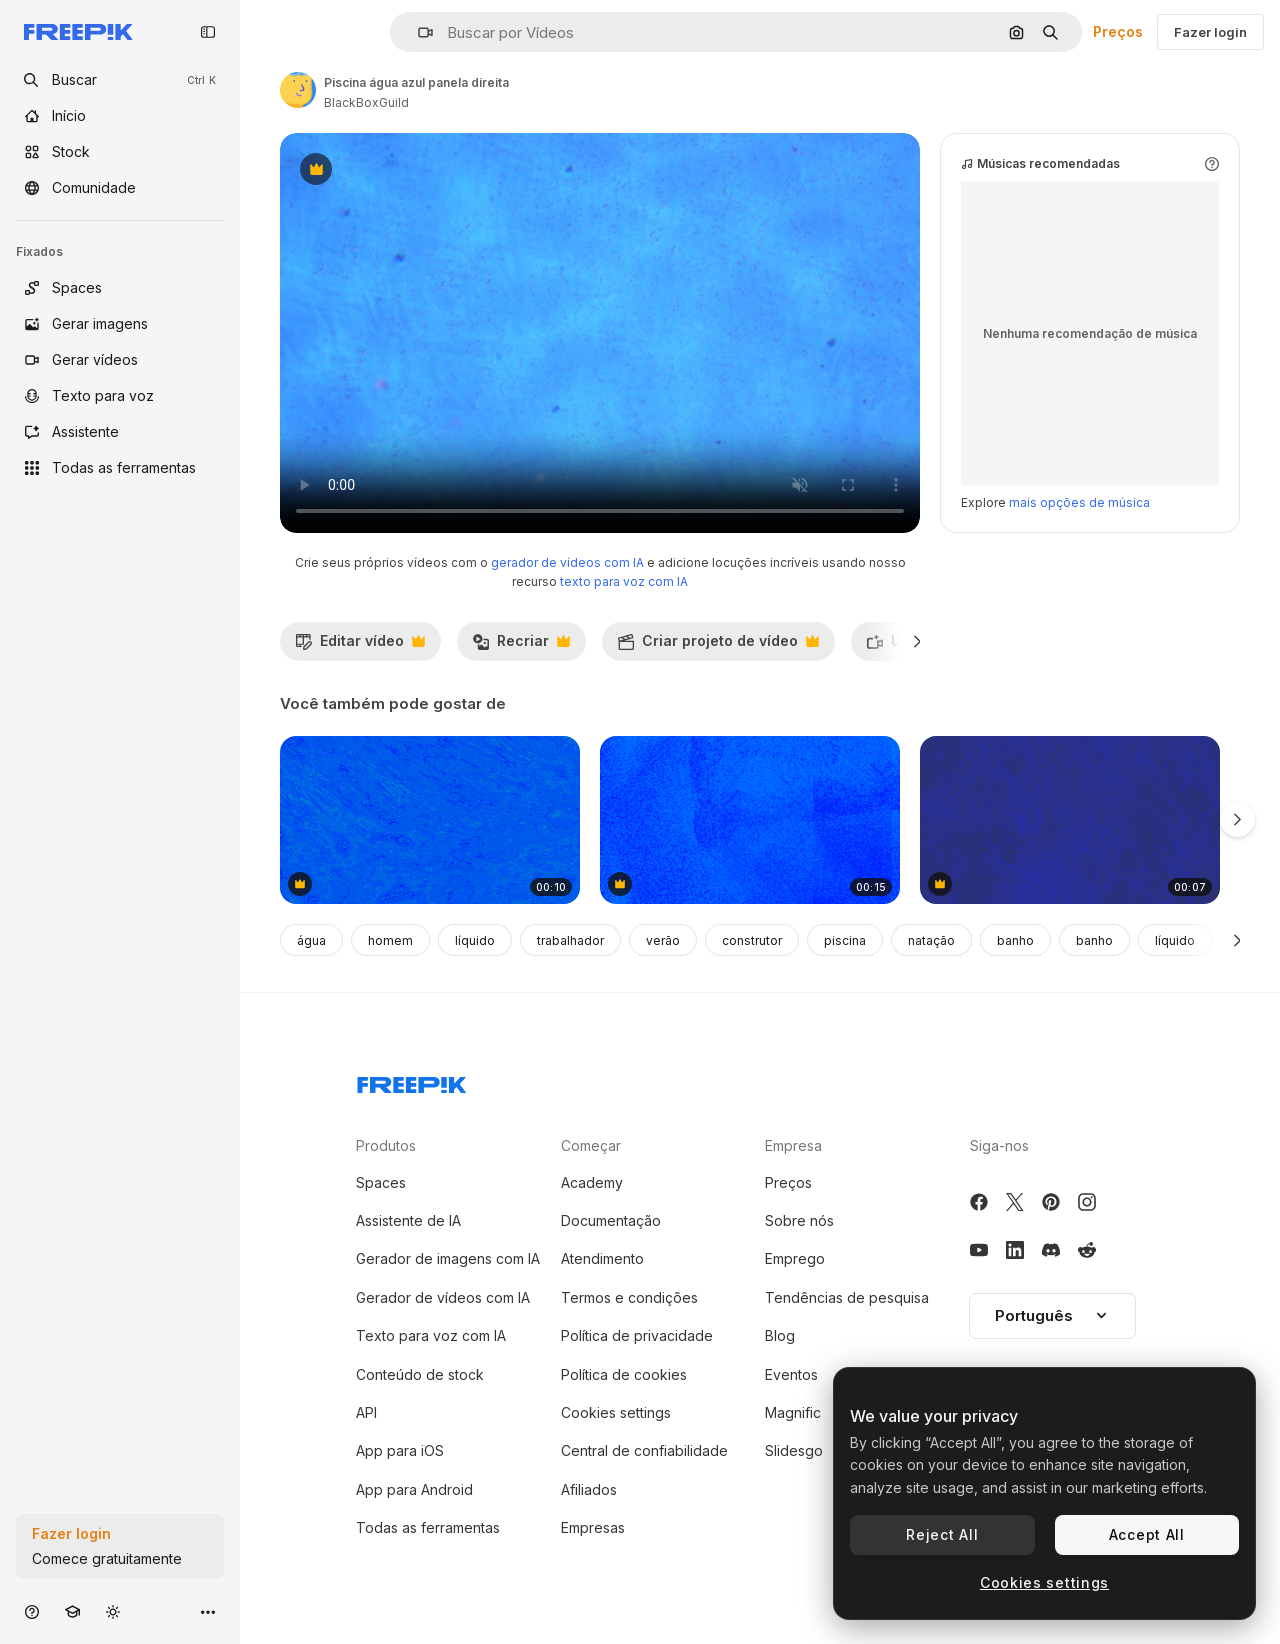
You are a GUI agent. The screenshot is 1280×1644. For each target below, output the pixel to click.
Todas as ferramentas (428, 1527)
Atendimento (602, 1258)
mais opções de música (1079, 502)
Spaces (381, 1182)
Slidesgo (794, 1450)
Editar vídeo (360, 646)
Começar (591, 1145)
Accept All (1147, 1534)
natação (931, 940)
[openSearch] (120, 80)
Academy (592, 1182)
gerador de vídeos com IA (567, 562)
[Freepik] (78, 32)
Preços (1118, 31)
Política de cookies (624, 1374)
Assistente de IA (408, 1220)
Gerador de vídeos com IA (443, 1297)
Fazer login (1210, 32)
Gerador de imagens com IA (448, 1258)
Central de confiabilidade (644, 1450)
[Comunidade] (120, 188)
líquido (475, 940)
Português (1052, 1315)
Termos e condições (629, 1297)
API (366, 1412)
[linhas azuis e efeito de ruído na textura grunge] (1070, 820)
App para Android (414, 1489)
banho (1015, 940)
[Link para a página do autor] (298, 90)
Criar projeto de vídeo (718, 646)
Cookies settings (616, 1412)
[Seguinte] (917, 641)
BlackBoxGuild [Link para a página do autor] (366, 102)
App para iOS (400, 1450)
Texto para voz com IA (431, 1335)
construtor (752, 940)
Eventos (791, 1374)
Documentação (611, 1220)
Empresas (593, 1527)
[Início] (120, 116)
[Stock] (120, 152)
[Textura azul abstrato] (430, 820)
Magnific (793, 1412)
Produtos (386, 1145)
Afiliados (589, 1489)
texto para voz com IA (624, 581)
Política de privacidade (637, 1335)
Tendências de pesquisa (847, 1297)
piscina (845, 940)
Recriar (521, 646)
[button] (417, 32)
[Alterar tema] (113, 1611)
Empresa (793, 1145)
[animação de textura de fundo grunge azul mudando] (750, 820)
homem (390, 940)
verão (663, 940)
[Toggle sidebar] (208, 32)
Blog (780, 1335)
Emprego (795, 1258)
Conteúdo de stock (420, 1374)
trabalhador (570, 940)
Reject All (942, 1534)
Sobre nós (799, 1220)
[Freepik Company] (412, 1081)
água (311, 940)
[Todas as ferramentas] (120, 468)
